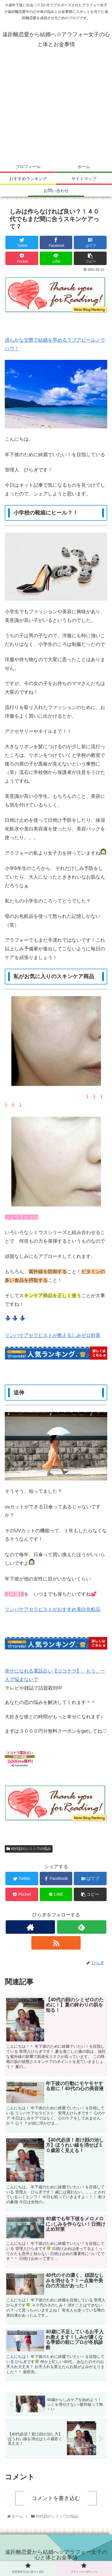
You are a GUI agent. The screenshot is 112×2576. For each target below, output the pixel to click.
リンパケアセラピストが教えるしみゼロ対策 (52, 1335)
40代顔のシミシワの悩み (29, 1849)
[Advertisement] (56, 109)
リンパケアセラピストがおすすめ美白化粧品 (52, 1609)
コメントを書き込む (56, 2498)
